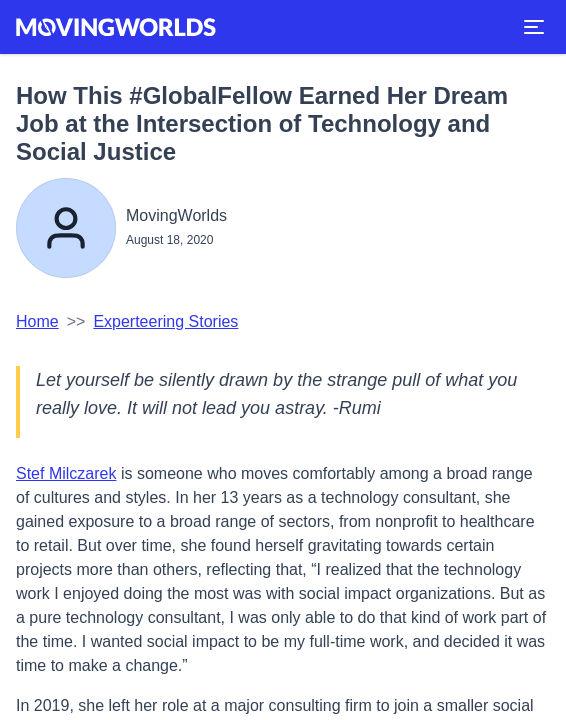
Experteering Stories (165, 321)
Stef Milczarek (66, 473)
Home (37, 321)
